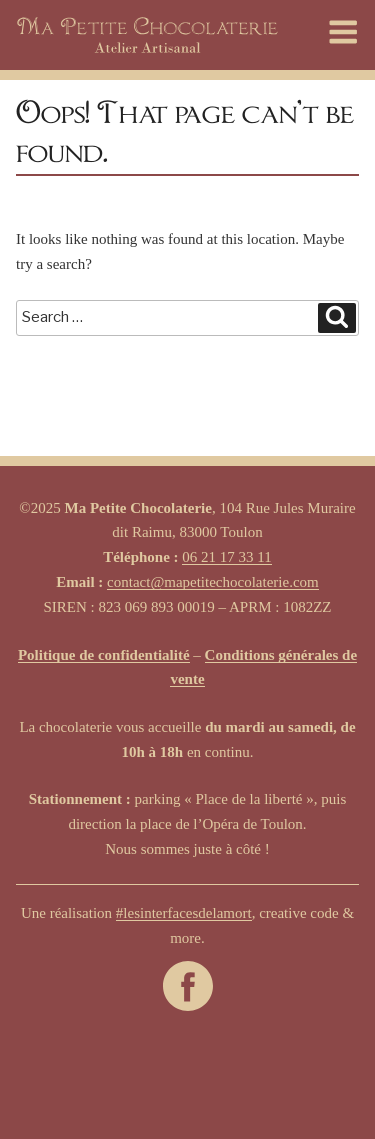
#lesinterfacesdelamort (184, 913)
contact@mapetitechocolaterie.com (213, 582)
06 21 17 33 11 (226, 557)
